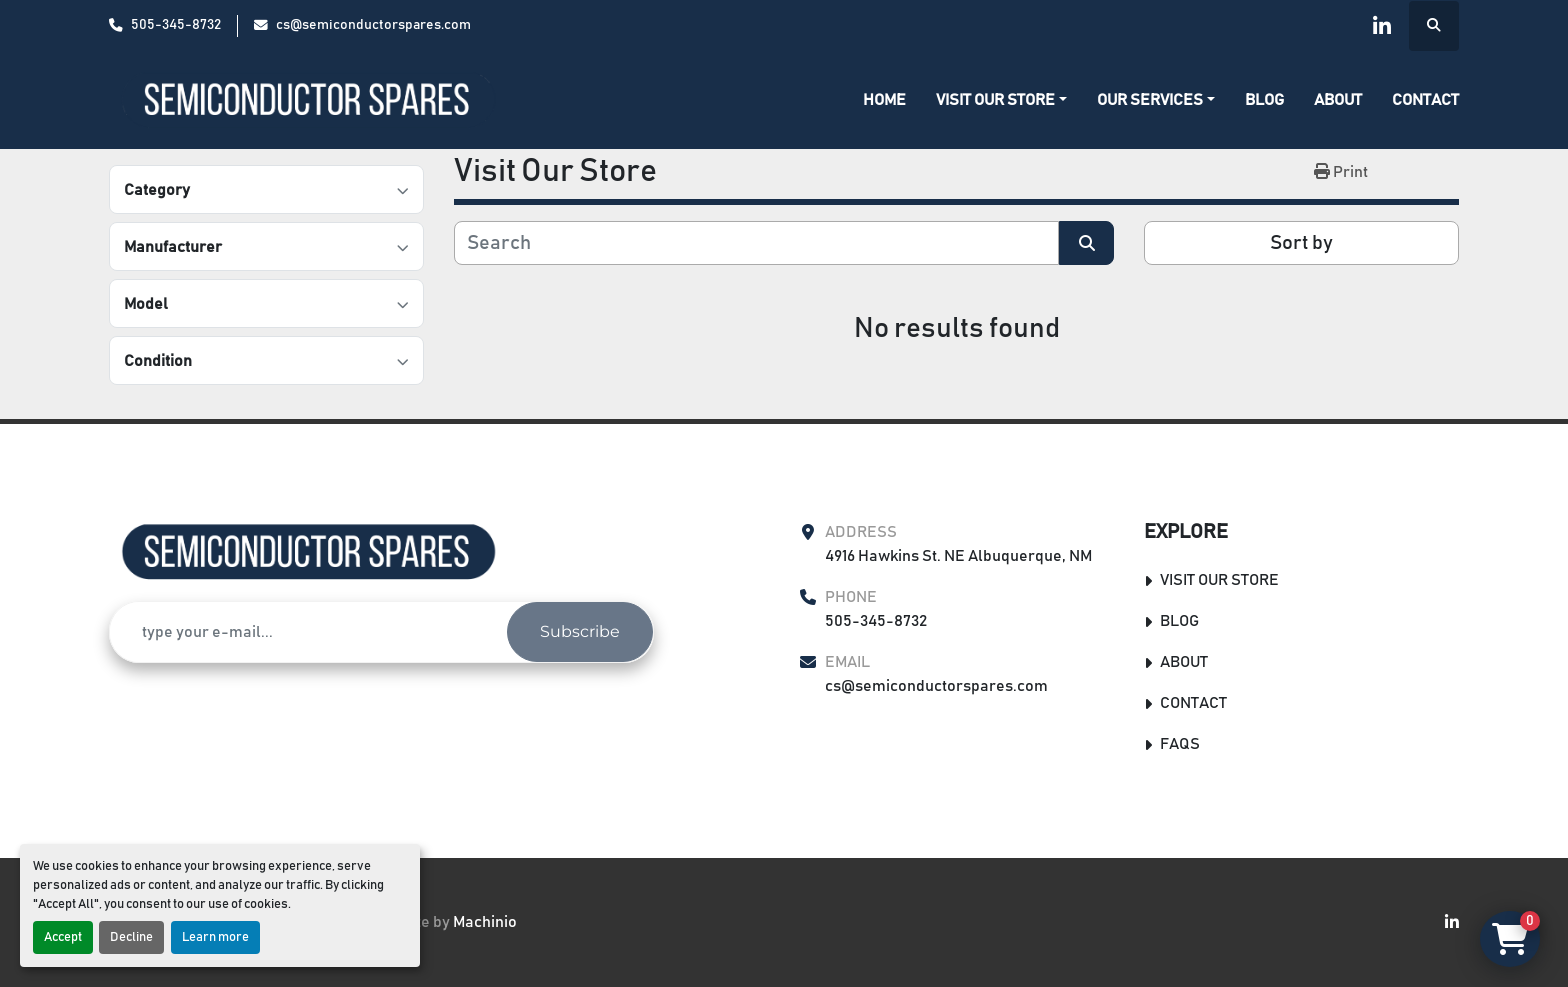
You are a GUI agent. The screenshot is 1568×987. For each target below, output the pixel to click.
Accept (63, 937)
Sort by (1301, 243)
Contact (1425, 100)
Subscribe (580, 631)
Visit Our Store (995, 100)
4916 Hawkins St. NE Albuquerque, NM (958, 556)
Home (884, 100)
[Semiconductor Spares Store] (309, 552)
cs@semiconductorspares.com (373, 25)
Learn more (215, 937)
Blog (1264, 100)
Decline (131, 937)
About (1338, 100)
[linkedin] (1382, 26)
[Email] (308, 632)
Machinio (485, 922)
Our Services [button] (1150, 100)
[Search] (756, 243)
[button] (1001, 100)
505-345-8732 (176, 25)
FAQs (1180, 744)
